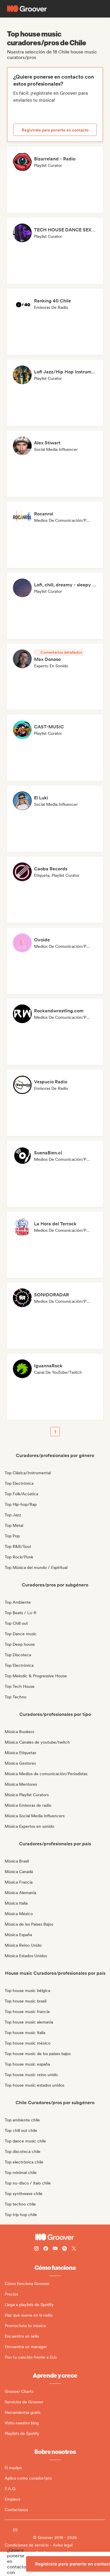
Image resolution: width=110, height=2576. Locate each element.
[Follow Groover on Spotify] (64, 2249)
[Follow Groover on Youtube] (55, 2249)
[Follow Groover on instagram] (36, 2249)
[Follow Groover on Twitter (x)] (74, 2249)
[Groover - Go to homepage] (55, 2237)
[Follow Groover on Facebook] (45, 2249)
